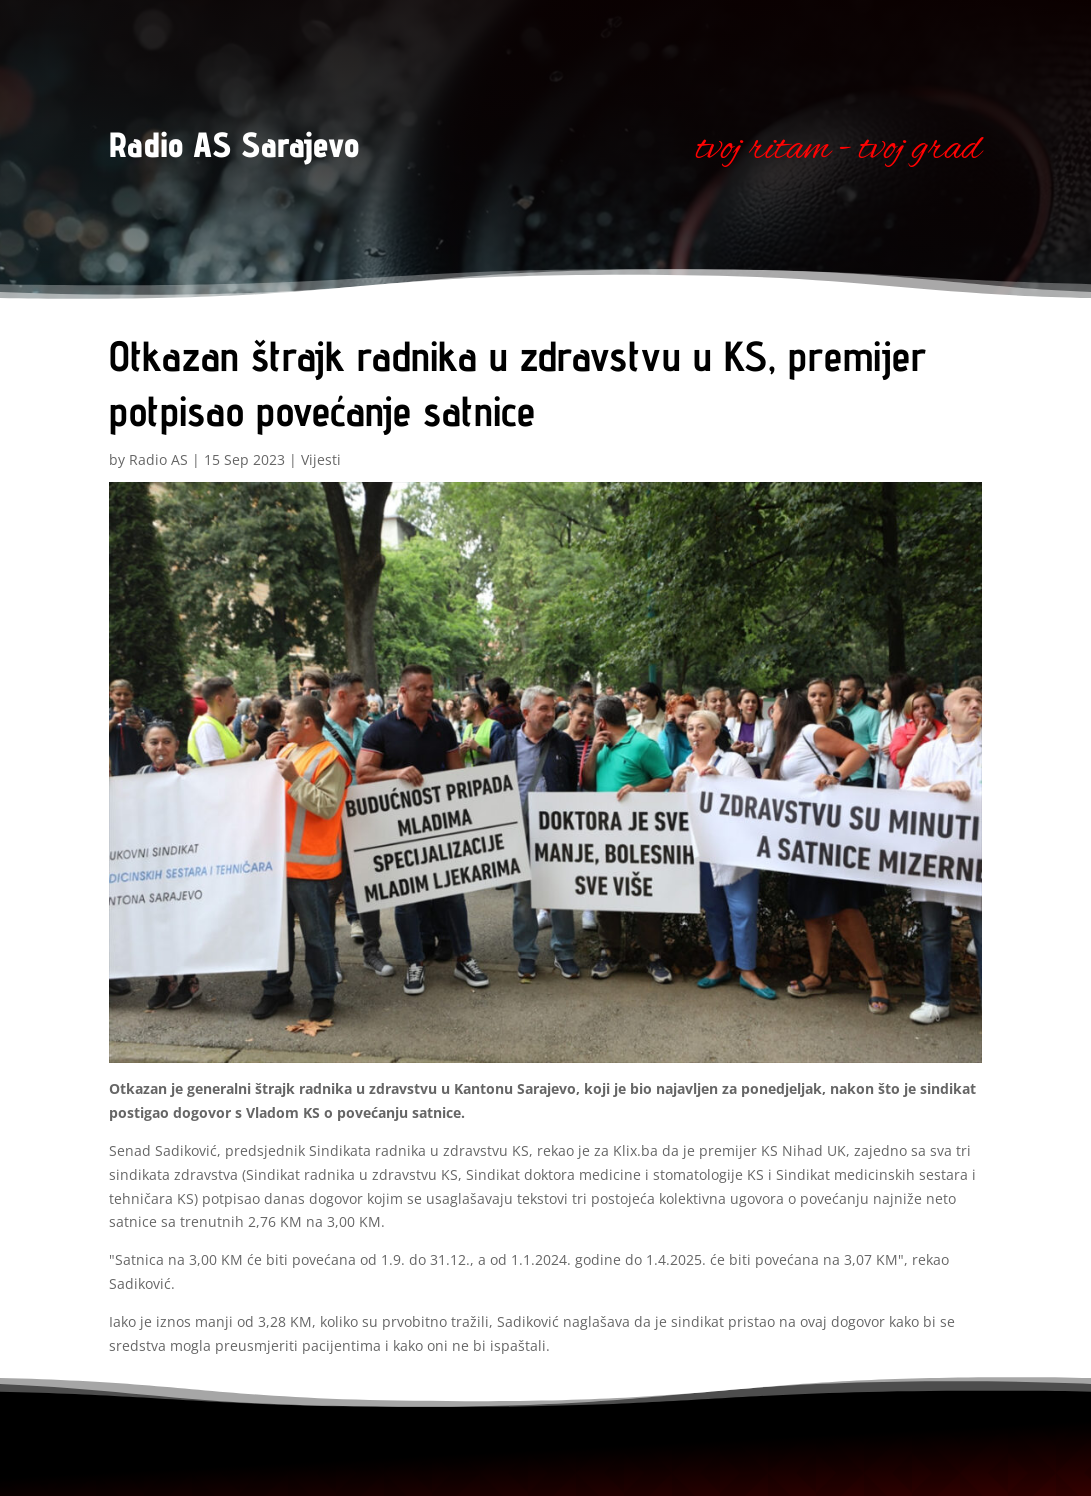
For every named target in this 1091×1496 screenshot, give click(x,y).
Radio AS (158, 459)
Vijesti (321, 459)
